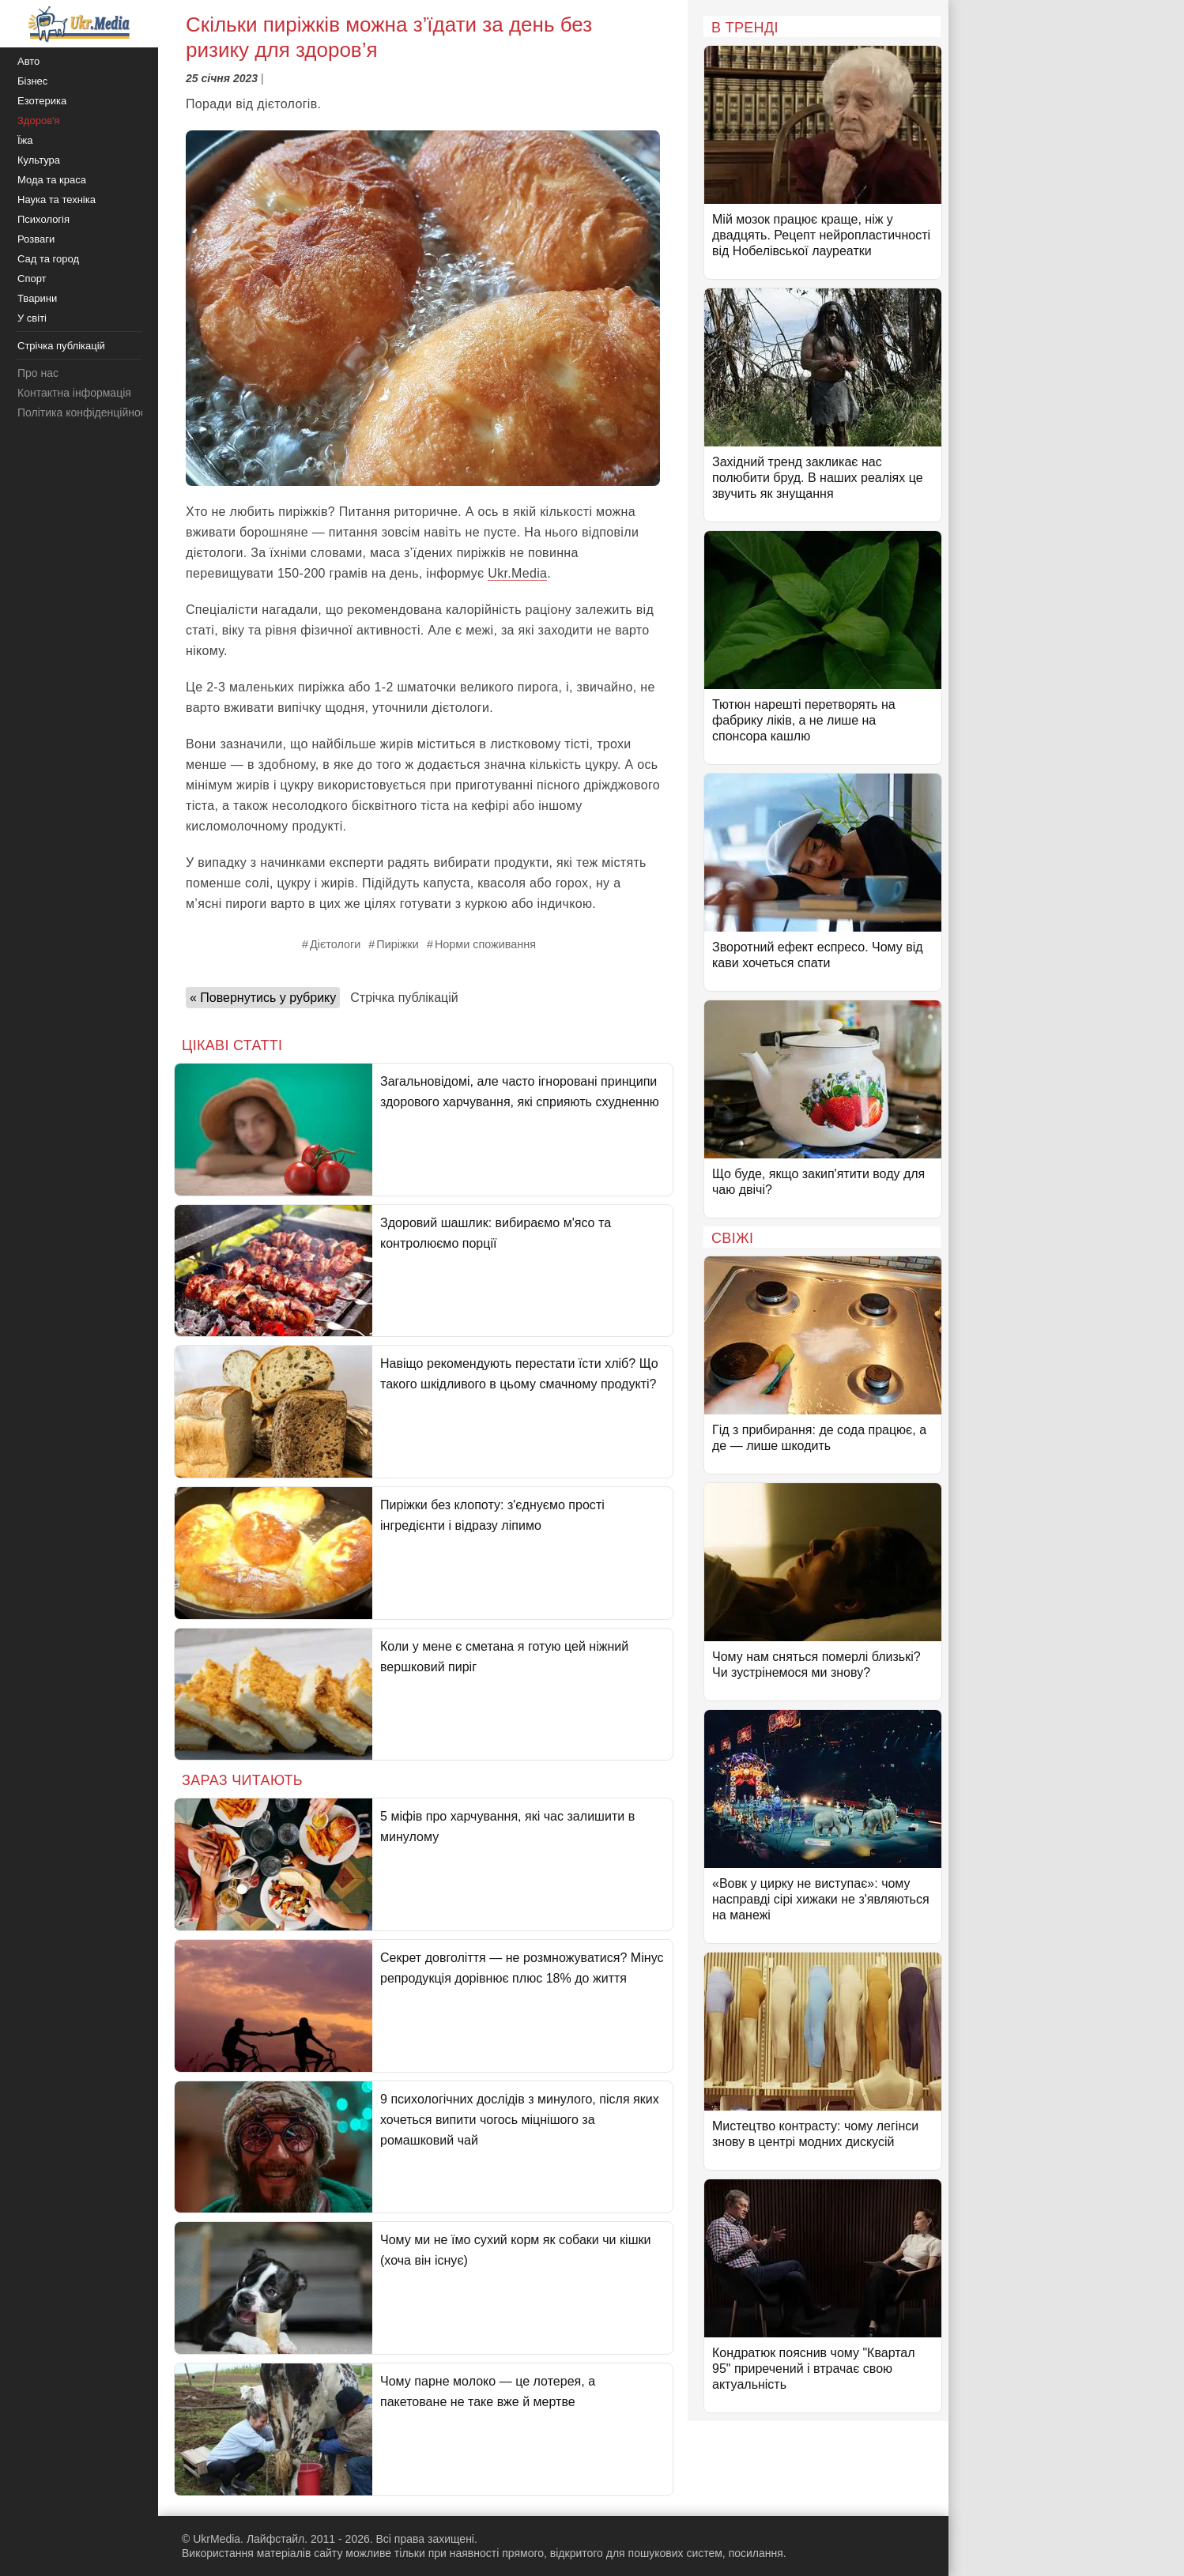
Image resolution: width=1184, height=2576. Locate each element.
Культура (38, 160)
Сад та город (48, 259)
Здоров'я (38, 120)
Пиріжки (397, 944)
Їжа (25, 140)
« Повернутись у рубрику (263, 997)
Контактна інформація (74, 392)
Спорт (32, 278)
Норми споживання (485, 944)
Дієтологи (335, 944)
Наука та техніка (56, 199)
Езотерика (41, 101)
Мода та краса (51, 180)
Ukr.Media (517, 573)
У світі (32, 318)
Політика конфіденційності (85, 412)
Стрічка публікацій (404, 997)
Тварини (37, 298)
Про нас (37, 373)
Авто (28, 61)
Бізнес (32, 81)
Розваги (36, 239)
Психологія (43, 219)
